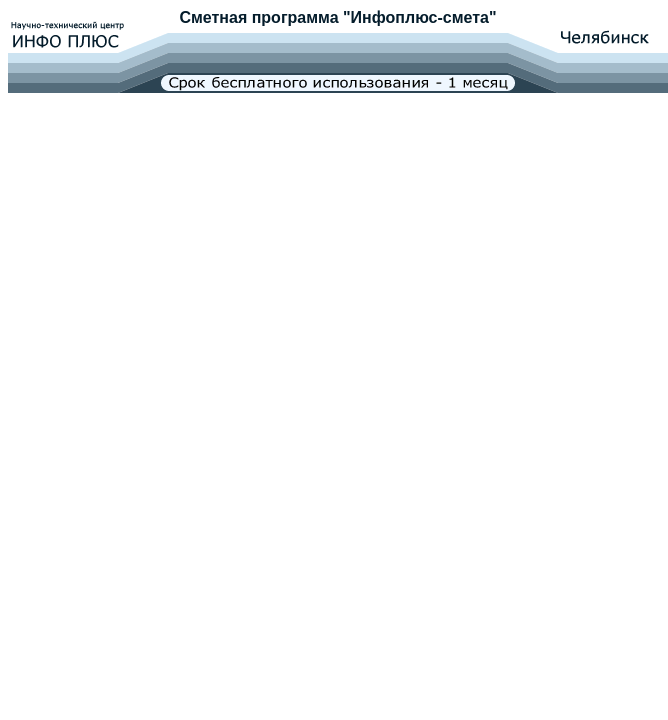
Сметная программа (258, 17)
